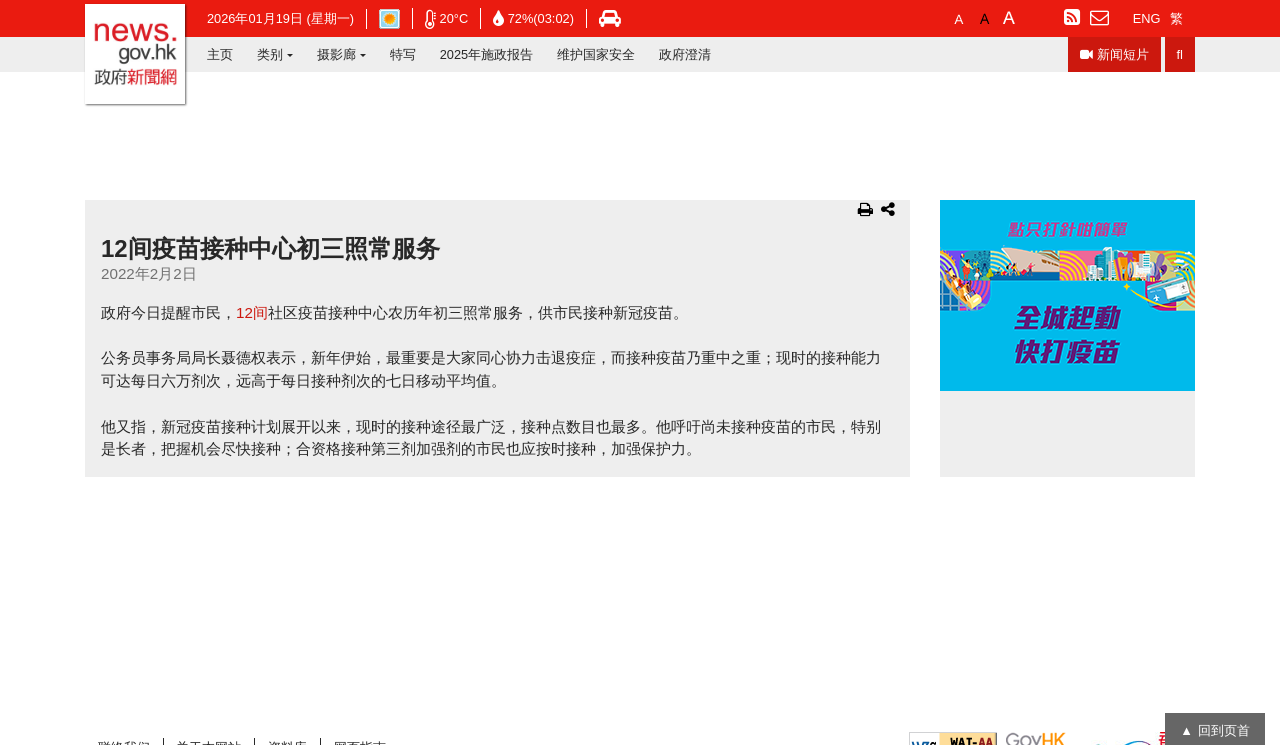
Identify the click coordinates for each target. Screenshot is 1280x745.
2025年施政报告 (486, 54)
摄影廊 (336, 54)
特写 (403, 54)
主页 (220, 54)
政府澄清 (685, 54)
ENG (1147, 18)
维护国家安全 (596, 54)
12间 (252, 312)
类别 (270, 54)
